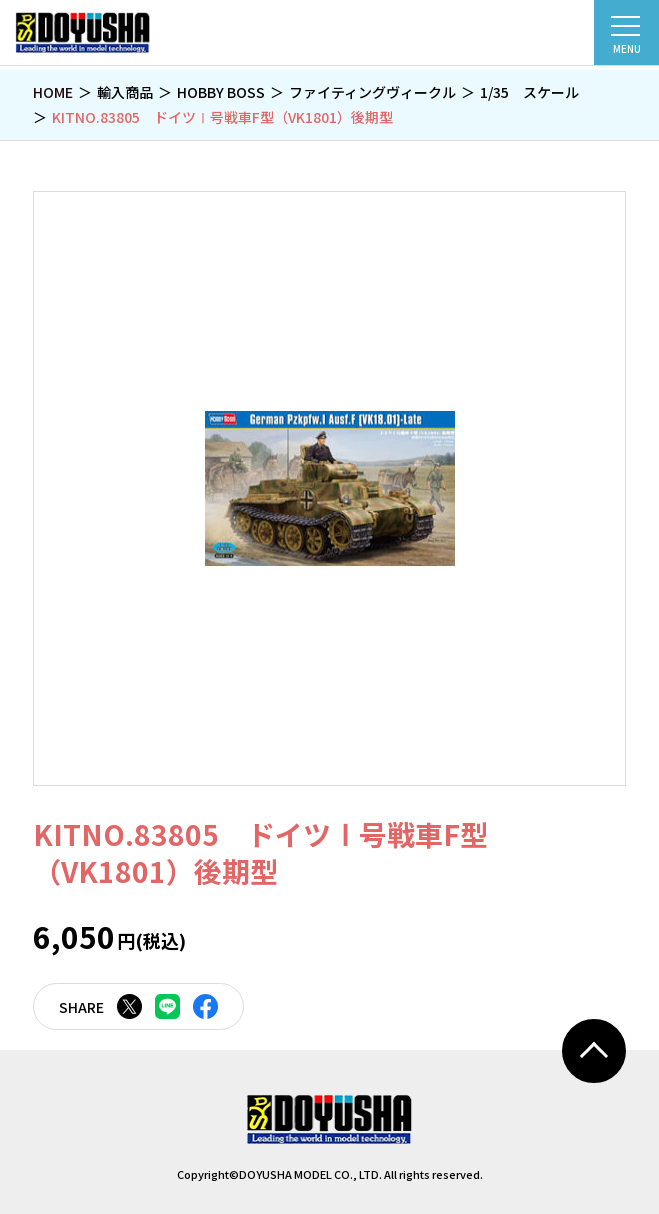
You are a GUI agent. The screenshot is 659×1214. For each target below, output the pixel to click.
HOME (53, 92)
